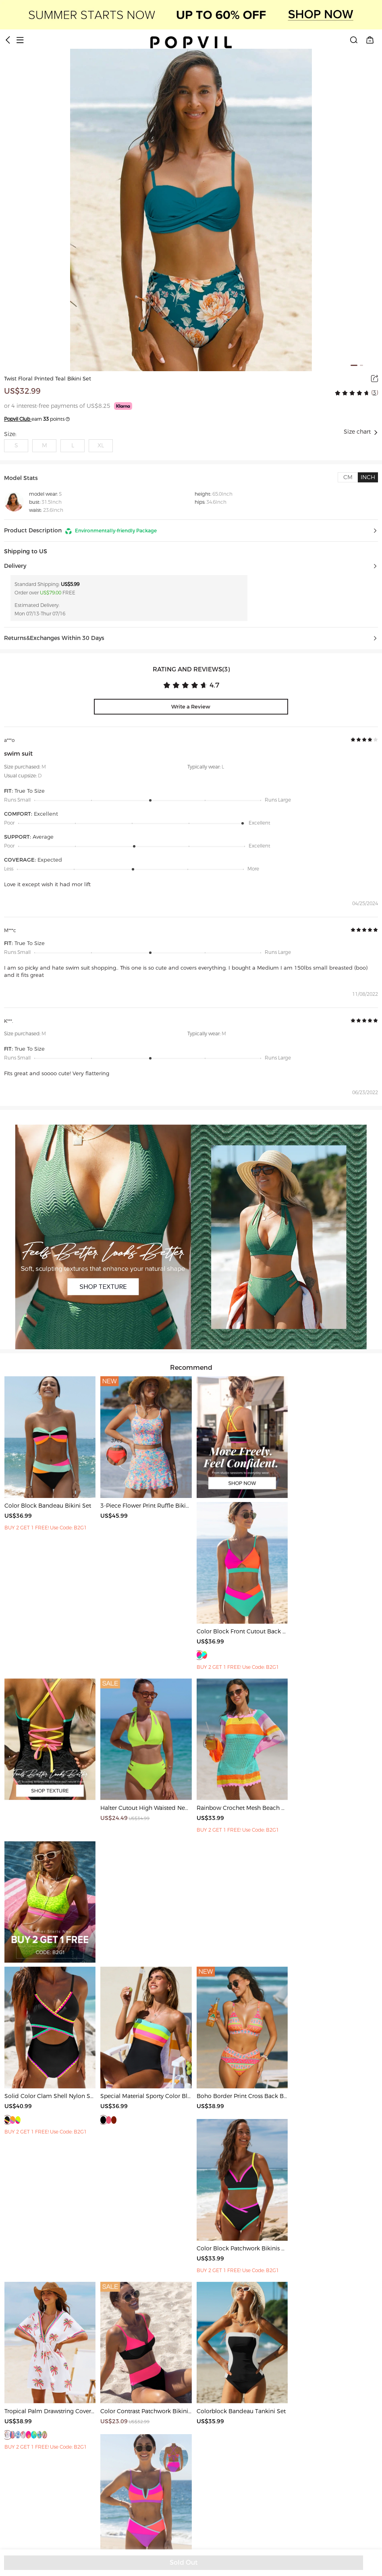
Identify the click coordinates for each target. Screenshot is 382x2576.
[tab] (348, 477)
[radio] (338, 393)
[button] (191, 531)
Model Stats (21, 478)
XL (101, 445)
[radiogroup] (352, 393)
